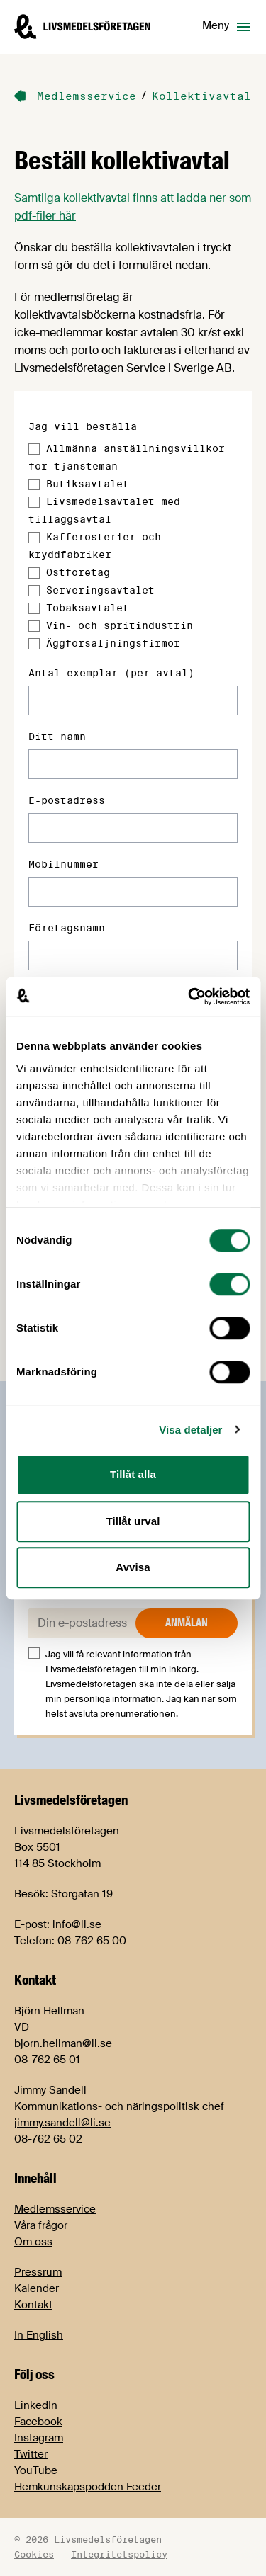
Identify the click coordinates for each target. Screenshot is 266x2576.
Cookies (34, 2554)
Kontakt (33, 2305)
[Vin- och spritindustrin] (34, 626)
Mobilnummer (63, 864)
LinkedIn (35, 2405)
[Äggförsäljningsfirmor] (34, 643)
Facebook (38, 2422)
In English (38, 2335)
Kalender (36, 2288)
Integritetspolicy (119, 2554)
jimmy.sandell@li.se (62, 2123)
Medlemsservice (55, 2209)
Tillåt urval (133, 1521)
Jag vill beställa (82, 426)
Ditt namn (57, 736)
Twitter (31, 2454)
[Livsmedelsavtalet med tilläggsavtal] (34, 502)
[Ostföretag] (34, 573)
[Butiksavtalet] (34, 484)
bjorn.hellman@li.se (63, 2043)
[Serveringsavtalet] (34, 590)
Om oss (33, 2242)
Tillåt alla (133, 1474)
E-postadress (66, 800)
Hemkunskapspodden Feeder (87, 2487)
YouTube (35, 2470)
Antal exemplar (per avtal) (111, 673)
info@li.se (76, 1924)
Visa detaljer (190, 1430)
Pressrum (38, 2272)
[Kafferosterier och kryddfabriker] (34, 537)
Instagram (38, 2438)
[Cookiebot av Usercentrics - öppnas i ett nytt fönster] (189, 996)
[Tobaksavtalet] (34, 608)
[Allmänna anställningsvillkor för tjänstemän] (34, 449)
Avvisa (133, 1567)
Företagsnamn (66, 928)
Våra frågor (40, 2225)
